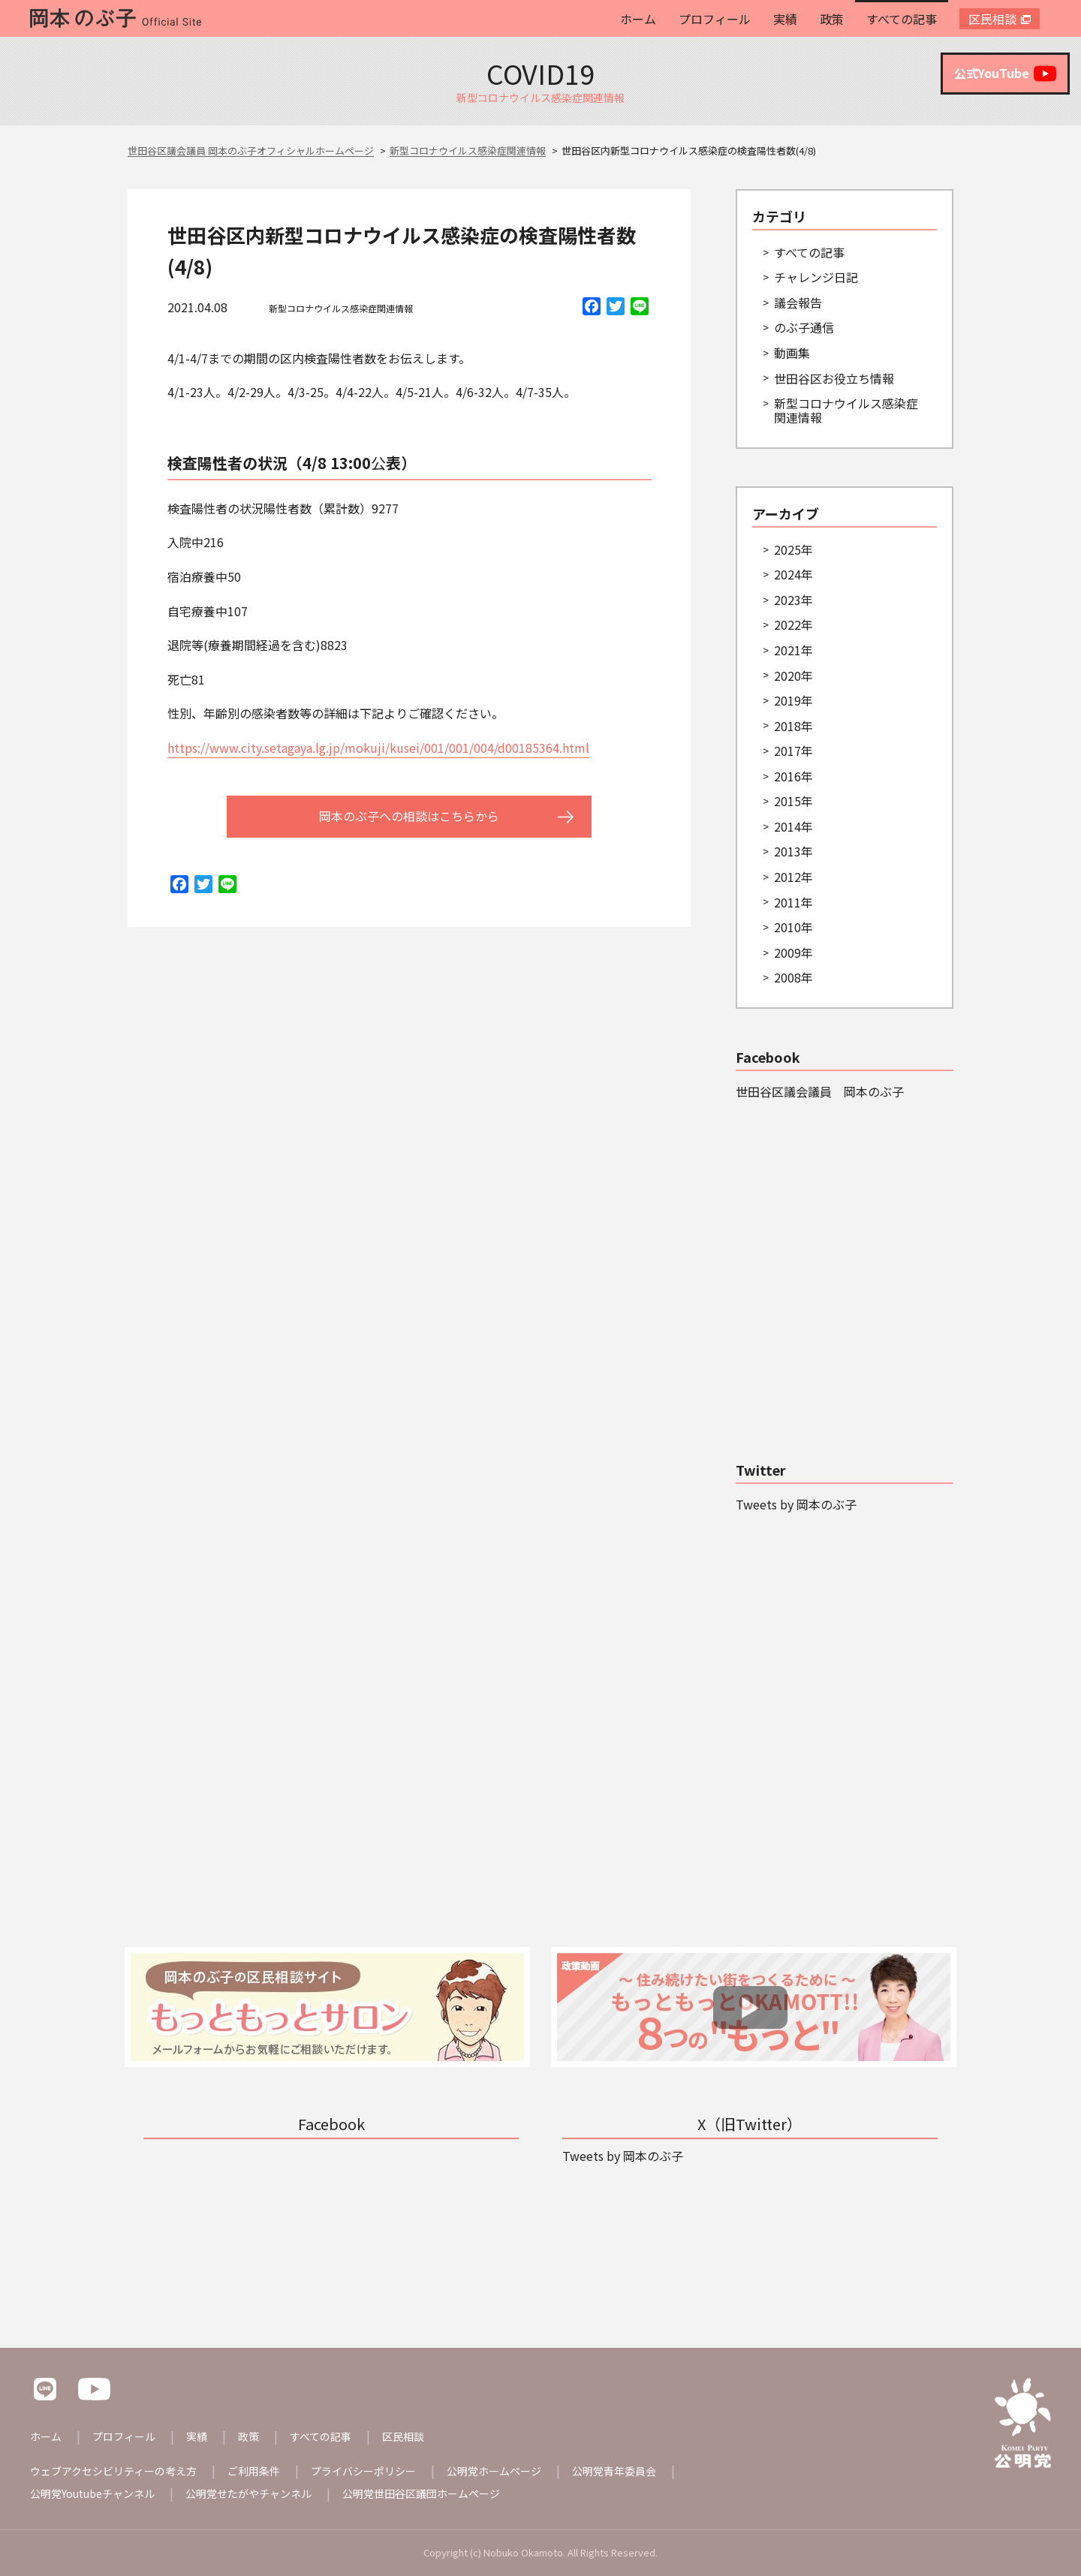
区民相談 (992, 19)
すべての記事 (901, 19)
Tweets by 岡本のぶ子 (796, 1504)
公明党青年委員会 (614, 2470)
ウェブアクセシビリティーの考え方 (113, 2470)
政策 (832, 19)
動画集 (792, 353)
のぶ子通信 (804, 327)
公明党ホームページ (494, 2470)
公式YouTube (1005, 73)
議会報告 (798, 302)
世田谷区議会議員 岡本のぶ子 (820, 1091)
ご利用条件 (253, 2470)
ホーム (638, 19)
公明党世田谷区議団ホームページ (421, 2493)
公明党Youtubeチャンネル (92, 2493)
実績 (785, 19)
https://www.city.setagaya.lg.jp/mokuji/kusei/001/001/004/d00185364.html (378, 748)
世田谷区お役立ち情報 (834, 378)
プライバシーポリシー (363, 2470)
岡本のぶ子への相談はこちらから (409, 816)
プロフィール (715, 19)
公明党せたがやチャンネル (248, 2493)
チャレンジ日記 (816, 277)
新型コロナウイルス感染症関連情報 (341, 308)
